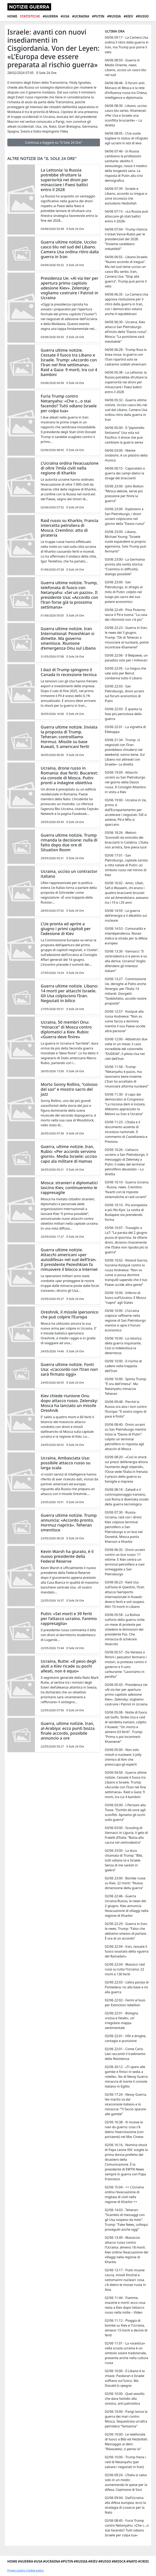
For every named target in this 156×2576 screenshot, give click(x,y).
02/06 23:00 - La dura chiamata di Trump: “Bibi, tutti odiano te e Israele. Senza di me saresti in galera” (124, 1860)
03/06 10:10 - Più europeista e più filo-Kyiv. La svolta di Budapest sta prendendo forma (126, 1212)
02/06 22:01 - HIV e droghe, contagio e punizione (125, 2038)
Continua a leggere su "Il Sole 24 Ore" (53, 142)
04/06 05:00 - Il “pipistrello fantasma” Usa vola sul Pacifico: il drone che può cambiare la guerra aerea (124, 435)
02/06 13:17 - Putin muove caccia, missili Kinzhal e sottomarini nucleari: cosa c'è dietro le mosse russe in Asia (125, 2280)
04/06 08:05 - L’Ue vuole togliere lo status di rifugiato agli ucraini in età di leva (126, 138)
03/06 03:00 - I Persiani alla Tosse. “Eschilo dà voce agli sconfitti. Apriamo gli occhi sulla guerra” (125, 1812)
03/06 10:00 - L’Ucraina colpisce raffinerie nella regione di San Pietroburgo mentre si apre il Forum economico (125, 1320)
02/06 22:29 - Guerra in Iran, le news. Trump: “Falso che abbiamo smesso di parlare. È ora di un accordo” (126, 1931)
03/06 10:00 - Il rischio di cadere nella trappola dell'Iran (123, 1366)
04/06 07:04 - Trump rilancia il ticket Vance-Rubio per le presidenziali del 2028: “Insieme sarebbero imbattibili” (126, 239)
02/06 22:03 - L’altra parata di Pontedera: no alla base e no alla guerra (127, 1987)
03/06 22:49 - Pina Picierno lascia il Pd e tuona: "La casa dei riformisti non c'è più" (126, 615)
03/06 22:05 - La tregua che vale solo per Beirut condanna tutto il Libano (125, 673)
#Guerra (50, 16)
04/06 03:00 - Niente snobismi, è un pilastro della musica (126, 455)
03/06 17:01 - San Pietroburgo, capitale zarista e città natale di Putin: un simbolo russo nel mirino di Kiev (126, 865)
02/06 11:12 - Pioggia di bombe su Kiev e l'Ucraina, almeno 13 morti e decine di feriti (126, 2327)
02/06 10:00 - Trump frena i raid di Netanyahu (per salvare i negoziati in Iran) (125, 2462)
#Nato (132, 2561)
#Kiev (128, 16)
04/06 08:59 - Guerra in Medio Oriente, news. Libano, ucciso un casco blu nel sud (125, 67)
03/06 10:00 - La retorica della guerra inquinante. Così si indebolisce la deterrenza (123, 1345)
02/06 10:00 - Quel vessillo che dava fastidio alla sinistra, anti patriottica (124, 2398)
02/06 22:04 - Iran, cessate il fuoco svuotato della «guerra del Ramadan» (126, 1951)
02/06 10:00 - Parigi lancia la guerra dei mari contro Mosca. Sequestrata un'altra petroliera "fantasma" (126, 2418)
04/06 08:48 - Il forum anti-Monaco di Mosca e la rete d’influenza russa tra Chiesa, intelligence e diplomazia (126, 90)
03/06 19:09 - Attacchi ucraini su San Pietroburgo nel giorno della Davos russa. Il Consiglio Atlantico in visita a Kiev (125, 782)
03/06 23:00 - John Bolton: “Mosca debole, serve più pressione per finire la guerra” (124, 493)
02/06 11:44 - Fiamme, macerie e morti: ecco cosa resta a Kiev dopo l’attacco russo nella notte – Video (125, 2305)
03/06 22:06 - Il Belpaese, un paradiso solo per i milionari (126, 657)
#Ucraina (80, 16)
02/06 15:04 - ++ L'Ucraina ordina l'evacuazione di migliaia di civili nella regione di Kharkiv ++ (124, 2194)
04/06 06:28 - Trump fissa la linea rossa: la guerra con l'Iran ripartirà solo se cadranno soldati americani (126, 356)
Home (12, 16)
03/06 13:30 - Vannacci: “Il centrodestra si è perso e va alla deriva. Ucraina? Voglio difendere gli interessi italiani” (126, 961)
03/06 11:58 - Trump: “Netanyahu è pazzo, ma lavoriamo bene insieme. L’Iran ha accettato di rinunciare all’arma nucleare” (126, 1076)
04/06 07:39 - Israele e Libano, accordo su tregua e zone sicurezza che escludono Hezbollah (126, 196)
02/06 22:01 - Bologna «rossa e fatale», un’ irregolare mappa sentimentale (121, 2020)
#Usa (65, 16)
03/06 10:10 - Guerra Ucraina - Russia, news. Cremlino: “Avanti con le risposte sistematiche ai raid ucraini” (126, 1189)
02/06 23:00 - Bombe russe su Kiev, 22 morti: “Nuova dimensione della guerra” (125, 1883)
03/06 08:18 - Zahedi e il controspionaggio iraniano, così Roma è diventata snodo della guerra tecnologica (127, 1496)
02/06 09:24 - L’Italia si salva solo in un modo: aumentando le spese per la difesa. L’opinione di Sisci (126, 2482)
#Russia (114, 16)
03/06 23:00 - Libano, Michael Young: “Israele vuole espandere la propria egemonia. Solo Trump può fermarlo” (125, 541)
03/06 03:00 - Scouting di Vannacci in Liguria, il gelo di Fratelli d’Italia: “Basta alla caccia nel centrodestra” (126, 1835)
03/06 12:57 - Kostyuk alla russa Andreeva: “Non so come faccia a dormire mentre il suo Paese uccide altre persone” (125, 1021)
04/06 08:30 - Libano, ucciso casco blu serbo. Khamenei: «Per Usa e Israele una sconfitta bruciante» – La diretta (126, 115)
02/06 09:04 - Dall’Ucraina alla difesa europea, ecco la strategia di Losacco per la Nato (125, 2505)
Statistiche (30, 16)
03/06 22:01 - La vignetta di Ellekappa (125, 729)
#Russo (142, 16)
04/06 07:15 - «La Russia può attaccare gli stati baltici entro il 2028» (126, 216)
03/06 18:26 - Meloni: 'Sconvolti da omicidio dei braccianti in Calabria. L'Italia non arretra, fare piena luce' (126, 839)
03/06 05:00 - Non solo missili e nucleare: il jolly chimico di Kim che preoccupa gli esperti (123, 1757)
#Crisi (143, 2561)
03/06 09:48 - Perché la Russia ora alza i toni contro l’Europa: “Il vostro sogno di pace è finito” (126, 1409)
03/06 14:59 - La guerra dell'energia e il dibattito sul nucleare (126, 915)
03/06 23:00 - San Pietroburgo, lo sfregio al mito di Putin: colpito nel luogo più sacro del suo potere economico (124, 592)
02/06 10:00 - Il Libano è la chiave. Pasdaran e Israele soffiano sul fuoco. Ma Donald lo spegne (125, 2378)
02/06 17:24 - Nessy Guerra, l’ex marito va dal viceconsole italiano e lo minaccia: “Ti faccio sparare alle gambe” (126, 2104)
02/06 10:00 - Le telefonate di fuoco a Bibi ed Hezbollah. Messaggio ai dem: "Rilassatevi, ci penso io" (126, 2441)
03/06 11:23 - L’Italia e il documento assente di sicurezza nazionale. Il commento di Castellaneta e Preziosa (126, 1132)
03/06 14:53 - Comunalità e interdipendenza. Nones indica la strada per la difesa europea (126, 935)
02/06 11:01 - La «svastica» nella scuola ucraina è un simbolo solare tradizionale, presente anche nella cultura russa (126, 2353)
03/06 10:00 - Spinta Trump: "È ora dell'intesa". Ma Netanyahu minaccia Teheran (126, 1386)
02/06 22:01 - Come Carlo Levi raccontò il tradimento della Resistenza (125, 2054)
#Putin (98, 16)
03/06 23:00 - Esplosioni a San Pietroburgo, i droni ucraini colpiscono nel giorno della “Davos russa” (125, 516)
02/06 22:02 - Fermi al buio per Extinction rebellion (125, 2002)
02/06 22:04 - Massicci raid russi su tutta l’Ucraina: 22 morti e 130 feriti (125, 1969)
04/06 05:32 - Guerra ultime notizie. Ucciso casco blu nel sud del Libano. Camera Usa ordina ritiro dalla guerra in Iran (126, 410)
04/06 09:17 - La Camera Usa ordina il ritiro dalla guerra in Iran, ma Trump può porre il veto (126, 44)
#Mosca (119, 2561)
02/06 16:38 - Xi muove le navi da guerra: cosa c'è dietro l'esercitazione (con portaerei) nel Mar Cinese (124, 2129)
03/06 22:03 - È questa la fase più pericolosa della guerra (123, 714)
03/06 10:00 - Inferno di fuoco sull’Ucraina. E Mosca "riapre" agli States (125, 1298)
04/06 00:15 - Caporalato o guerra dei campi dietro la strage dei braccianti (125, 473)
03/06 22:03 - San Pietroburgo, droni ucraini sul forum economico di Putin (124, 693)
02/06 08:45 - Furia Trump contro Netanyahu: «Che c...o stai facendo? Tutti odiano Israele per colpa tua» (127, 2527)
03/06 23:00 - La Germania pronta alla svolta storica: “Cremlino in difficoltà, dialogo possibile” (125, 566)
